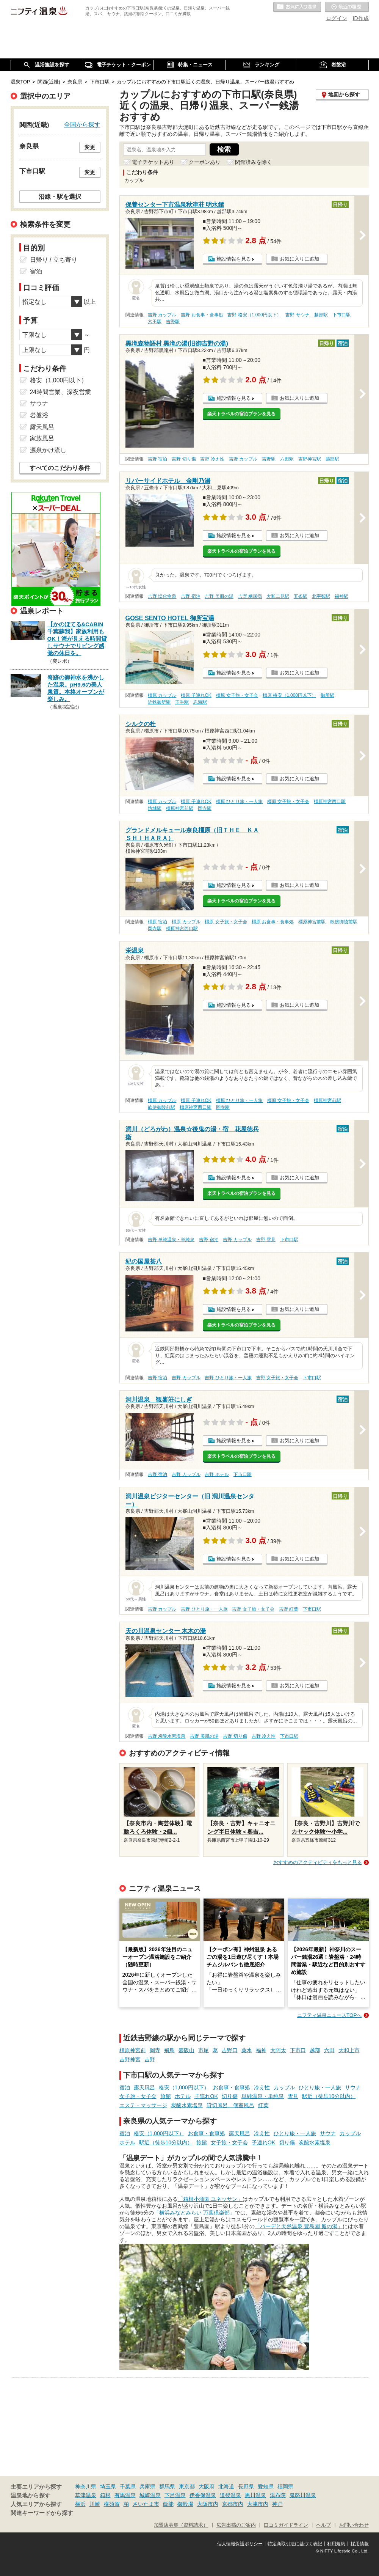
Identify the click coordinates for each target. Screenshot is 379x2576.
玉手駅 (182, 702)
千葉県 (128, 2486)
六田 (329, 2050)
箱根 (105, 2495)
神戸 (277, 2504)
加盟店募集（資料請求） (181, 2525)
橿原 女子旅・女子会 (237, 695)
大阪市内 (207, 2504)
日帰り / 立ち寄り (53, 259)
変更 (90, 147)
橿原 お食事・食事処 (273, 921)
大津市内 (257, 2504)
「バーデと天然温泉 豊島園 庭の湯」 (299, 2226)
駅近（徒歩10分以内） (329, 2096)
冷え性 (262, 2087)
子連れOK (206, 2096)
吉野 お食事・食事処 (202, 314)
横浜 (80, 2504)
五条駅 (300, 596)
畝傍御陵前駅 (343, 921)
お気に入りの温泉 (297, 7)
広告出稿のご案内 (236, 2525)
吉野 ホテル (217, 1474)
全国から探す (82, 124)
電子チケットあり (153, 162)
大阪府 (207, 2486)
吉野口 (230, 2050)
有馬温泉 (125, 2495)
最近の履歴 (347, 7)
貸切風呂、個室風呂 (230, 2105)
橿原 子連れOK (196, 695)
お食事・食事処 (231, 2087)
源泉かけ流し (48, 450)
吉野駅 (173, 321)
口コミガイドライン (286, 2525)
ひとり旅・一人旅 (320, 2087)
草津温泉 (85, 2495)
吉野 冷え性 (212, 459)
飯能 (168, 2504)
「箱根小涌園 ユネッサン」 (210, 2199)
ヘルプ (323, 2525)
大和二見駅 (277, 596)
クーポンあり (205, 162)
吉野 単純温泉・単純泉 (171, 1239)
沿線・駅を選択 (60, 196)
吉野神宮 (130, 2059)
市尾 (203, 2050)
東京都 (187, 2486)
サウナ (353, 2087)
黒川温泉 (255, 2495)
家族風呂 (42, 438)
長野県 (246, 2486)
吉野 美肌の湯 (219, 596)
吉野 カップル (162, 314)
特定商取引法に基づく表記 (295, 2543)
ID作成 (361, 18)
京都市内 (232, 2504)
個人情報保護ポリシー (240, 2543)
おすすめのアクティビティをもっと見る (317, 1862)
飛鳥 (169, 2050)
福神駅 (341, 596)
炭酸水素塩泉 (187, 2105)
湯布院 (278, 2495)
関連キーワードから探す (42, 2513)
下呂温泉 (175, 2495)
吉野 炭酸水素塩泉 (166, 1736)
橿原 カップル (162, 695)
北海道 (226, 2486)
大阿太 (278, 2050)
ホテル (183, 2096)
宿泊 (124, 2087)
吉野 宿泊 (157, 459)
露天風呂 (144, 2087)
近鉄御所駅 (159, 702)
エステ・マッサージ (143, 2105)
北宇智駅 (321, 596)
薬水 (246, 2050)
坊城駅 (154, 808)
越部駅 (321, 314)
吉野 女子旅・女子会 (277, 1377)
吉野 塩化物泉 (162, 596)
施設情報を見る (233, 259)
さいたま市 (146, 2504)
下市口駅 (341, 314)
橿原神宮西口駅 (330, 801)
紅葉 (263, 2105)
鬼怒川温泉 (303, 2495)
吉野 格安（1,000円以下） (254, 314)
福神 (261, 2050)
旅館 (165, 2096)
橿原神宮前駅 (179, 808)
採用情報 (360, 2543)
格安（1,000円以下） (184, 2087)
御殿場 (185, 2504)
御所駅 (327, 695)
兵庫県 (147, 2486)
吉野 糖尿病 (250, 596)
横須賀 (112, 2504)
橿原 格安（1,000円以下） (289, 695)
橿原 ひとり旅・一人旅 (239, 801)
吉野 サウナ (297, 314)
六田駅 (154, 321)
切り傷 (230, 2096)
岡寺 (155, 2050)
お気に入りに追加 (299, 259)
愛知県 (266, 2486)
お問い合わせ (354, 2525)
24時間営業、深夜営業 (60, 392)
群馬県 (167, 2486)
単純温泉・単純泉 (262, 2096)
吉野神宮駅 (309, 459)
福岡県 (285, 2486)
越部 (315, 2050)
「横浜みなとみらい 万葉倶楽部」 (194, 2213)
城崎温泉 (150, 2495)
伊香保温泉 (203, 2495)
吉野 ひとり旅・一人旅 (228, 1377)
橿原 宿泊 (157, 921)
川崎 (94, 2504)
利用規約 (336, 2543)
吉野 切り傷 (184, 459)
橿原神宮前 (132, 2050)
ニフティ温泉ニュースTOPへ (329, 2015)
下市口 (298, 2050)
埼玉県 (108, 2486)
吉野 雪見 (266, 1239)
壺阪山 (186, 2050)
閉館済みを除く (253, 162)
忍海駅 (200, 702)
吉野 (149, 2059)
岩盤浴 (39, 415)
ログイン (336, 18)
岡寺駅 (204, 808)
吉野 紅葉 (288, 1609)
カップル (284, 2087)
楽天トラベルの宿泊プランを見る (241, 413)
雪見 (293, 2096)
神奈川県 (85, 2486)
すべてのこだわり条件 (60, 468)
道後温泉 (230, 2495)
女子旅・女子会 (138, 2096)
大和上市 (349, 2050)
